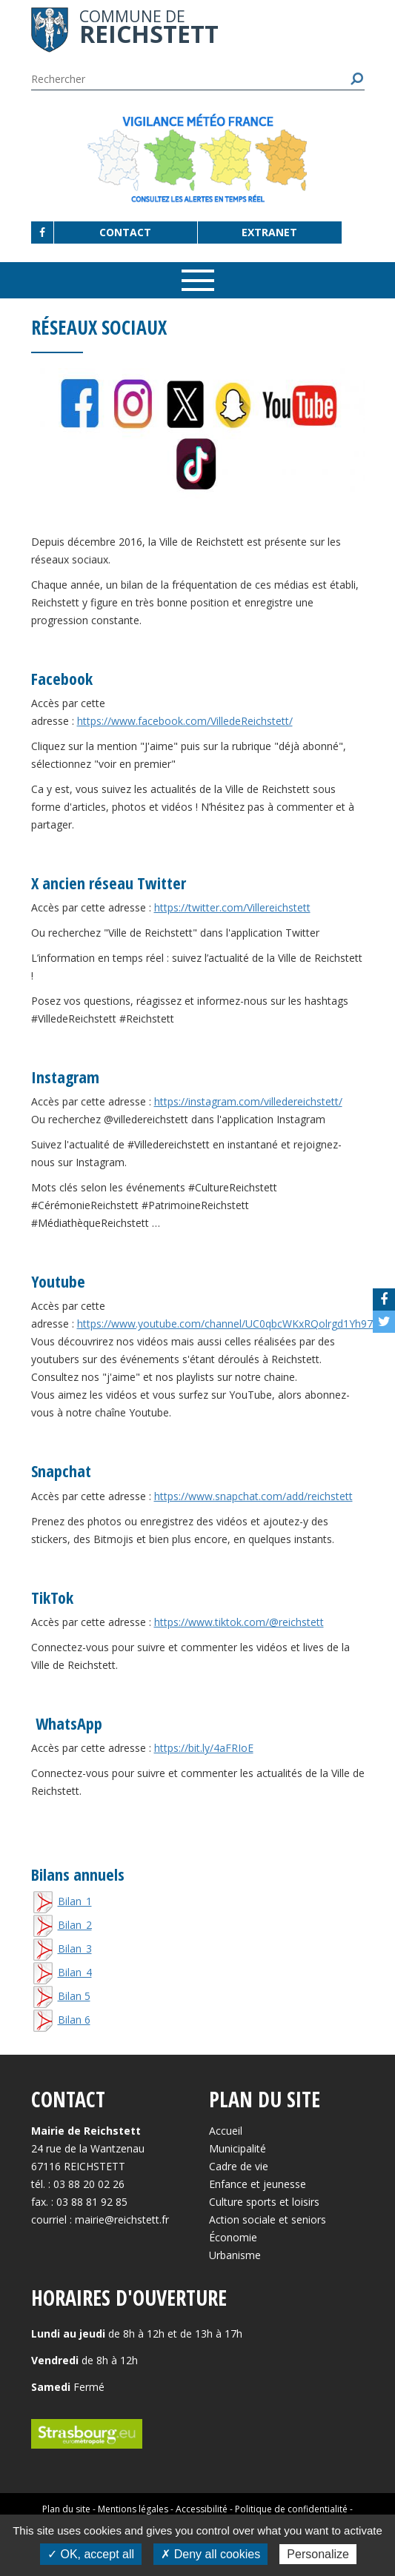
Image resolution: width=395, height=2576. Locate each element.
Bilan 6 (74, 2020)
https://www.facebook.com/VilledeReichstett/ (185, 721)
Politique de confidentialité (291, 2509)
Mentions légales (133, 2509)
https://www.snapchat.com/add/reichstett (253, 1496)
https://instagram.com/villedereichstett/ (248, 1101)
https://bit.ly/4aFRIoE (203, 1748)
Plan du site (66, 2509)
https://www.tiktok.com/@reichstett (239, 1622)
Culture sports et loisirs (264, 2202)
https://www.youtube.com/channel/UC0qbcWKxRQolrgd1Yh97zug (233, 1324)
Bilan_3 (75, 1948)
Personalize (318, 2554)
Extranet (269, 232)
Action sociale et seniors (267, 2219)
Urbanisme (235, 2255)
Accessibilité (202, 2509)
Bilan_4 (75, 1972)
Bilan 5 (74, 1996)
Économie (233, 2237)
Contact (125, 232)
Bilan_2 (75, 1925)
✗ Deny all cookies (210, 2554)
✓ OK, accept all (90, 2554)
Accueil (225, 2131)
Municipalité (237, 2148)
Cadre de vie (238, 2166)
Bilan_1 (75, 1901)
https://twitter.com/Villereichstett (232, 907)
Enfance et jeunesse (257, 2184)
